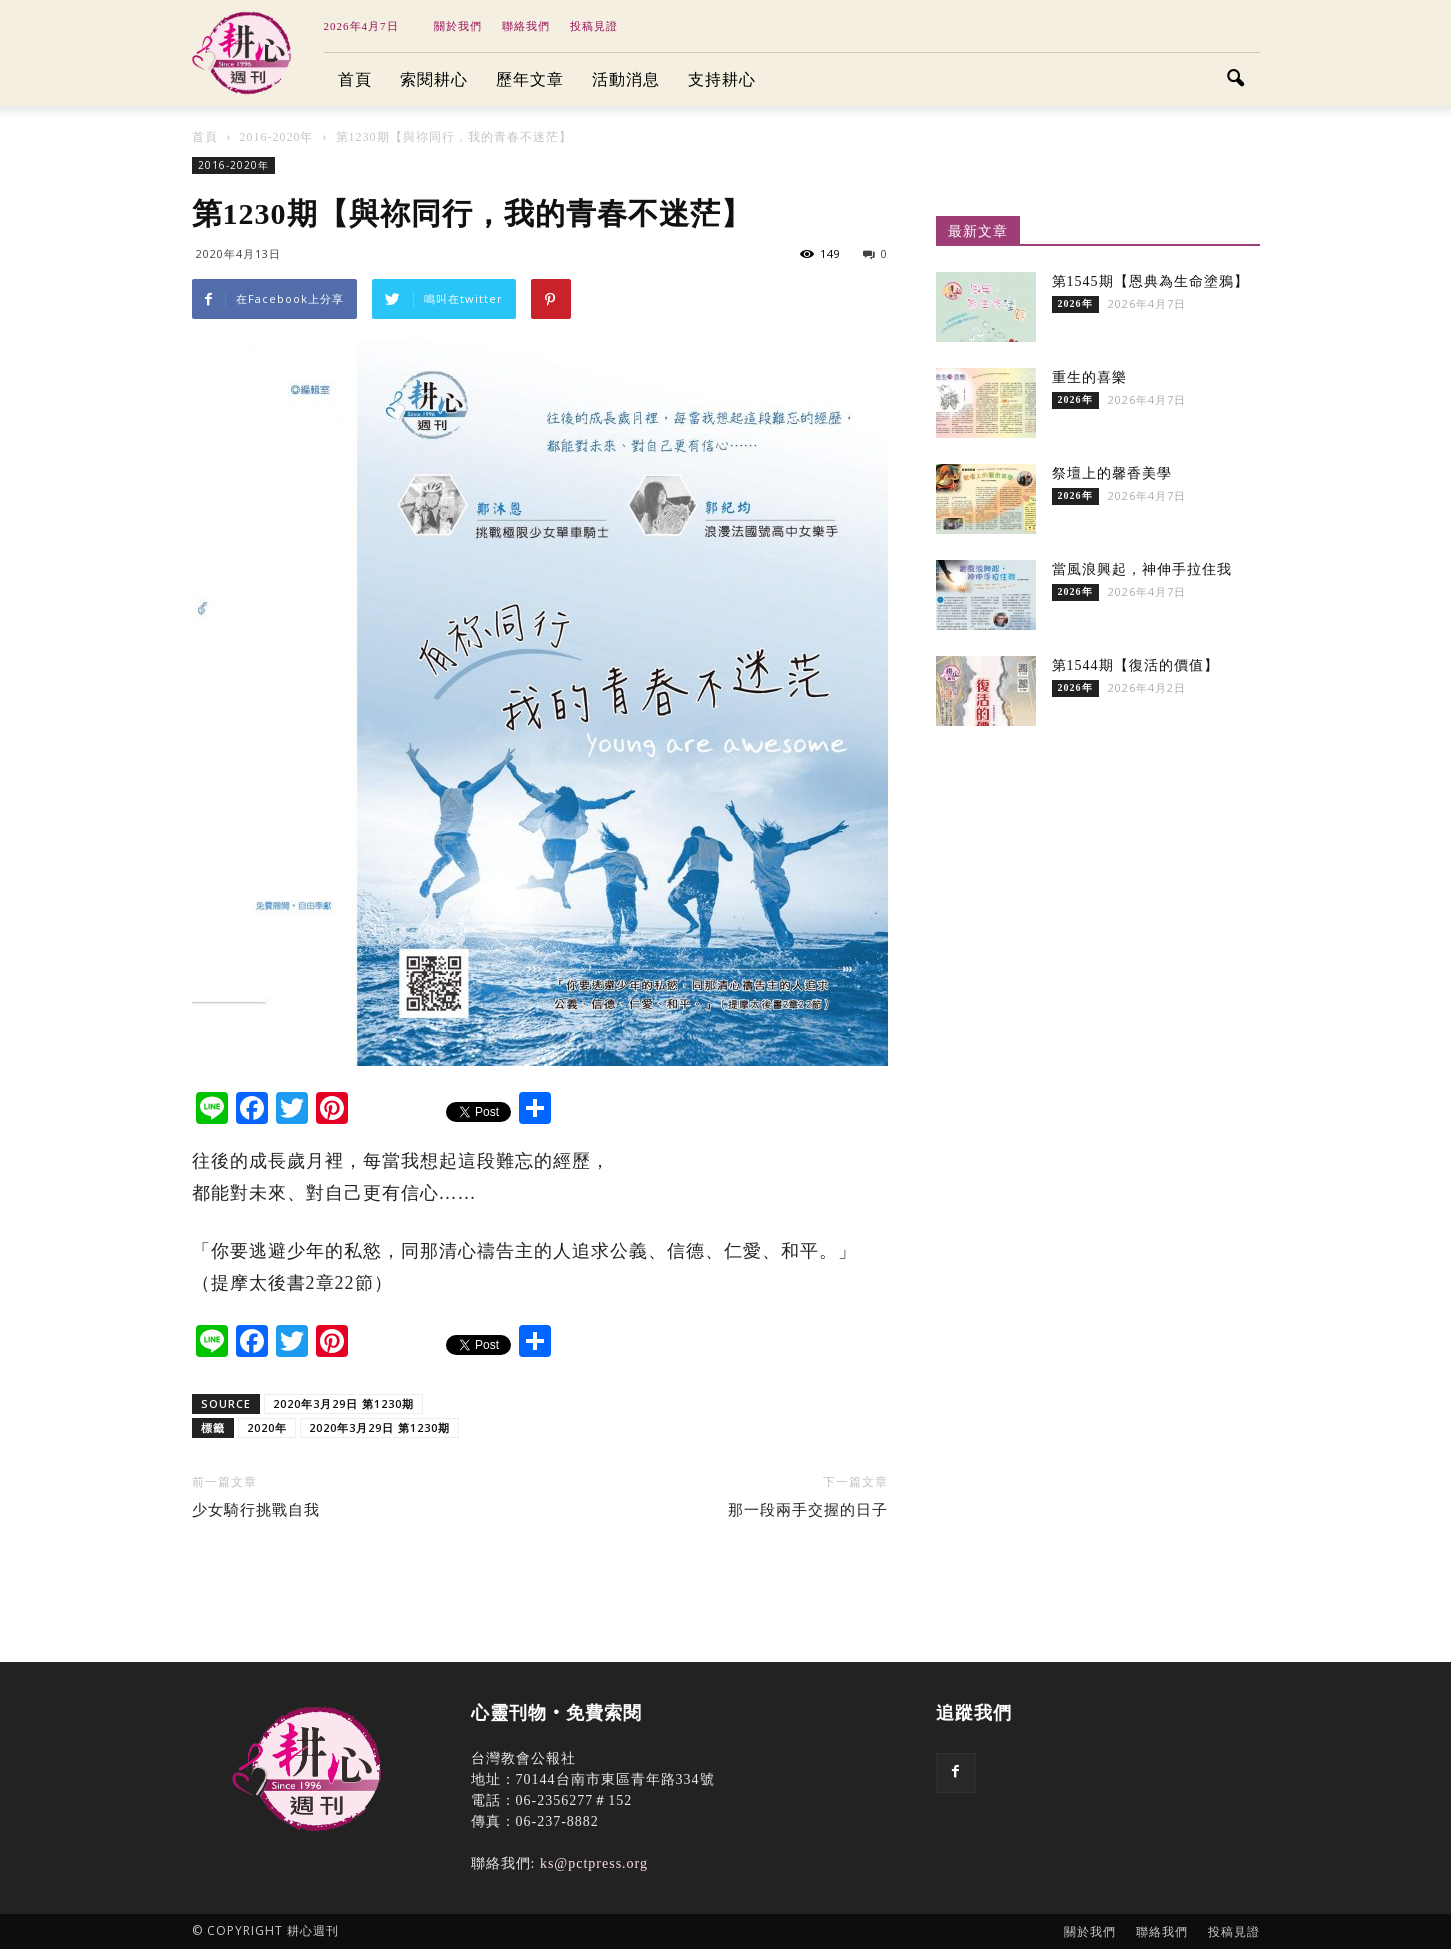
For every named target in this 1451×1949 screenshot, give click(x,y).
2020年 (267, 1427)
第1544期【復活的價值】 (1135, 665)
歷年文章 (530, 79)
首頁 (355, 79)
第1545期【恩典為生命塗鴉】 (1150, 281)
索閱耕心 (434, 79)
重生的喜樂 (1089, 377)
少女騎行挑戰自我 (256, 1510)
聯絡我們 (526, 26)
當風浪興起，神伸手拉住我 (1142, 569)
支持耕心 (722, 79)
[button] (1236, 80)
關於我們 (458, 26)
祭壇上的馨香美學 (1112, 473)
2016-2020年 (233, 165)
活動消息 (626, 79)
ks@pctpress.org (594, 1863)
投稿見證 (594, 26)
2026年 (1075, 303)
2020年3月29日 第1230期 (343, 1403)
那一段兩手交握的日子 (808, 1510)
